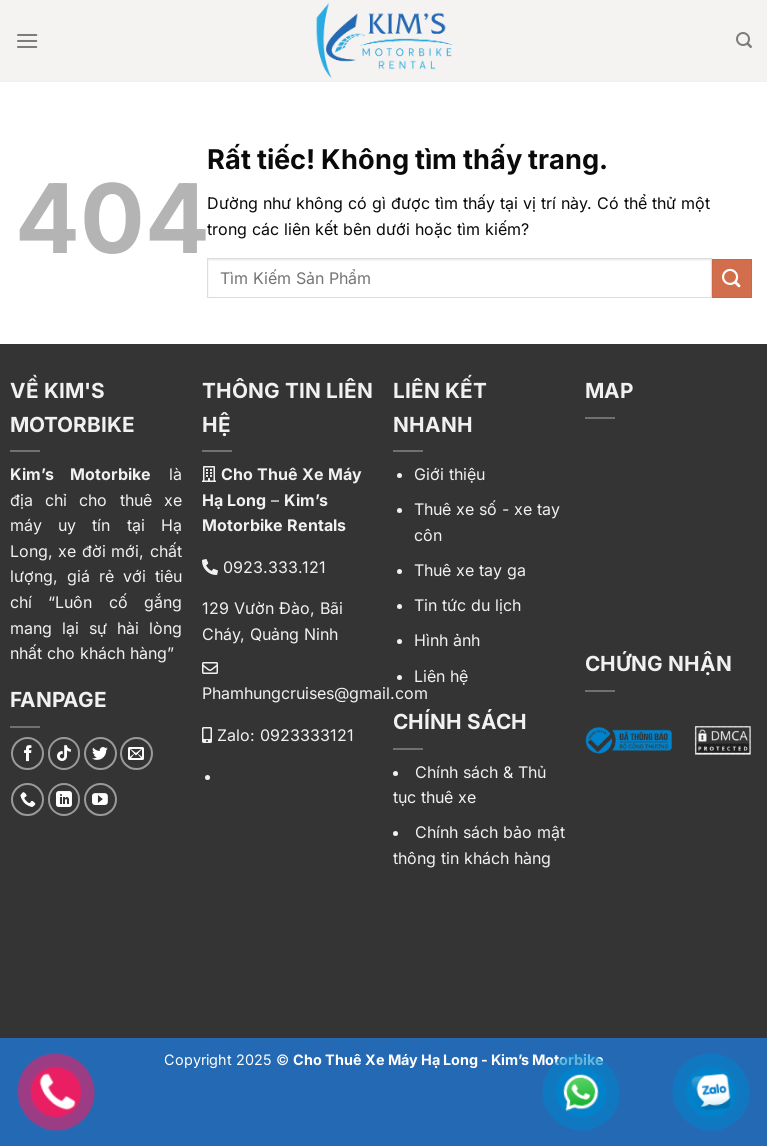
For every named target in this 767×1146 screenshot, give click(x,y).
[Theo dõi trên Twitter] (100, 753)
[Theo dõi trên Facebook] (27, 753)
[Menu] (27, 40)
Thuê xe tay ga (470, 570)
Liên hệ (441, 676)
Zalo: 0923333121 (278, 735)
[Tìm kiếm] (744, 40)
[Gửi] (732, 278)
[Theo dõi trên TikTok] (64, 753)
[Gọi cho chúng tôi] (27, 799)
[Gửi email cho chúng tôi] (136, 753)
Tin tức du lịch (467, 605)
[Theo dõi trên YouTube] (100, 799)
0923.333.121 (264, 567)
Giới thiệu (449, 474)
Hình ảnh (447, 640)
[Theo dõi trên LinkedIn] (64, 799)
